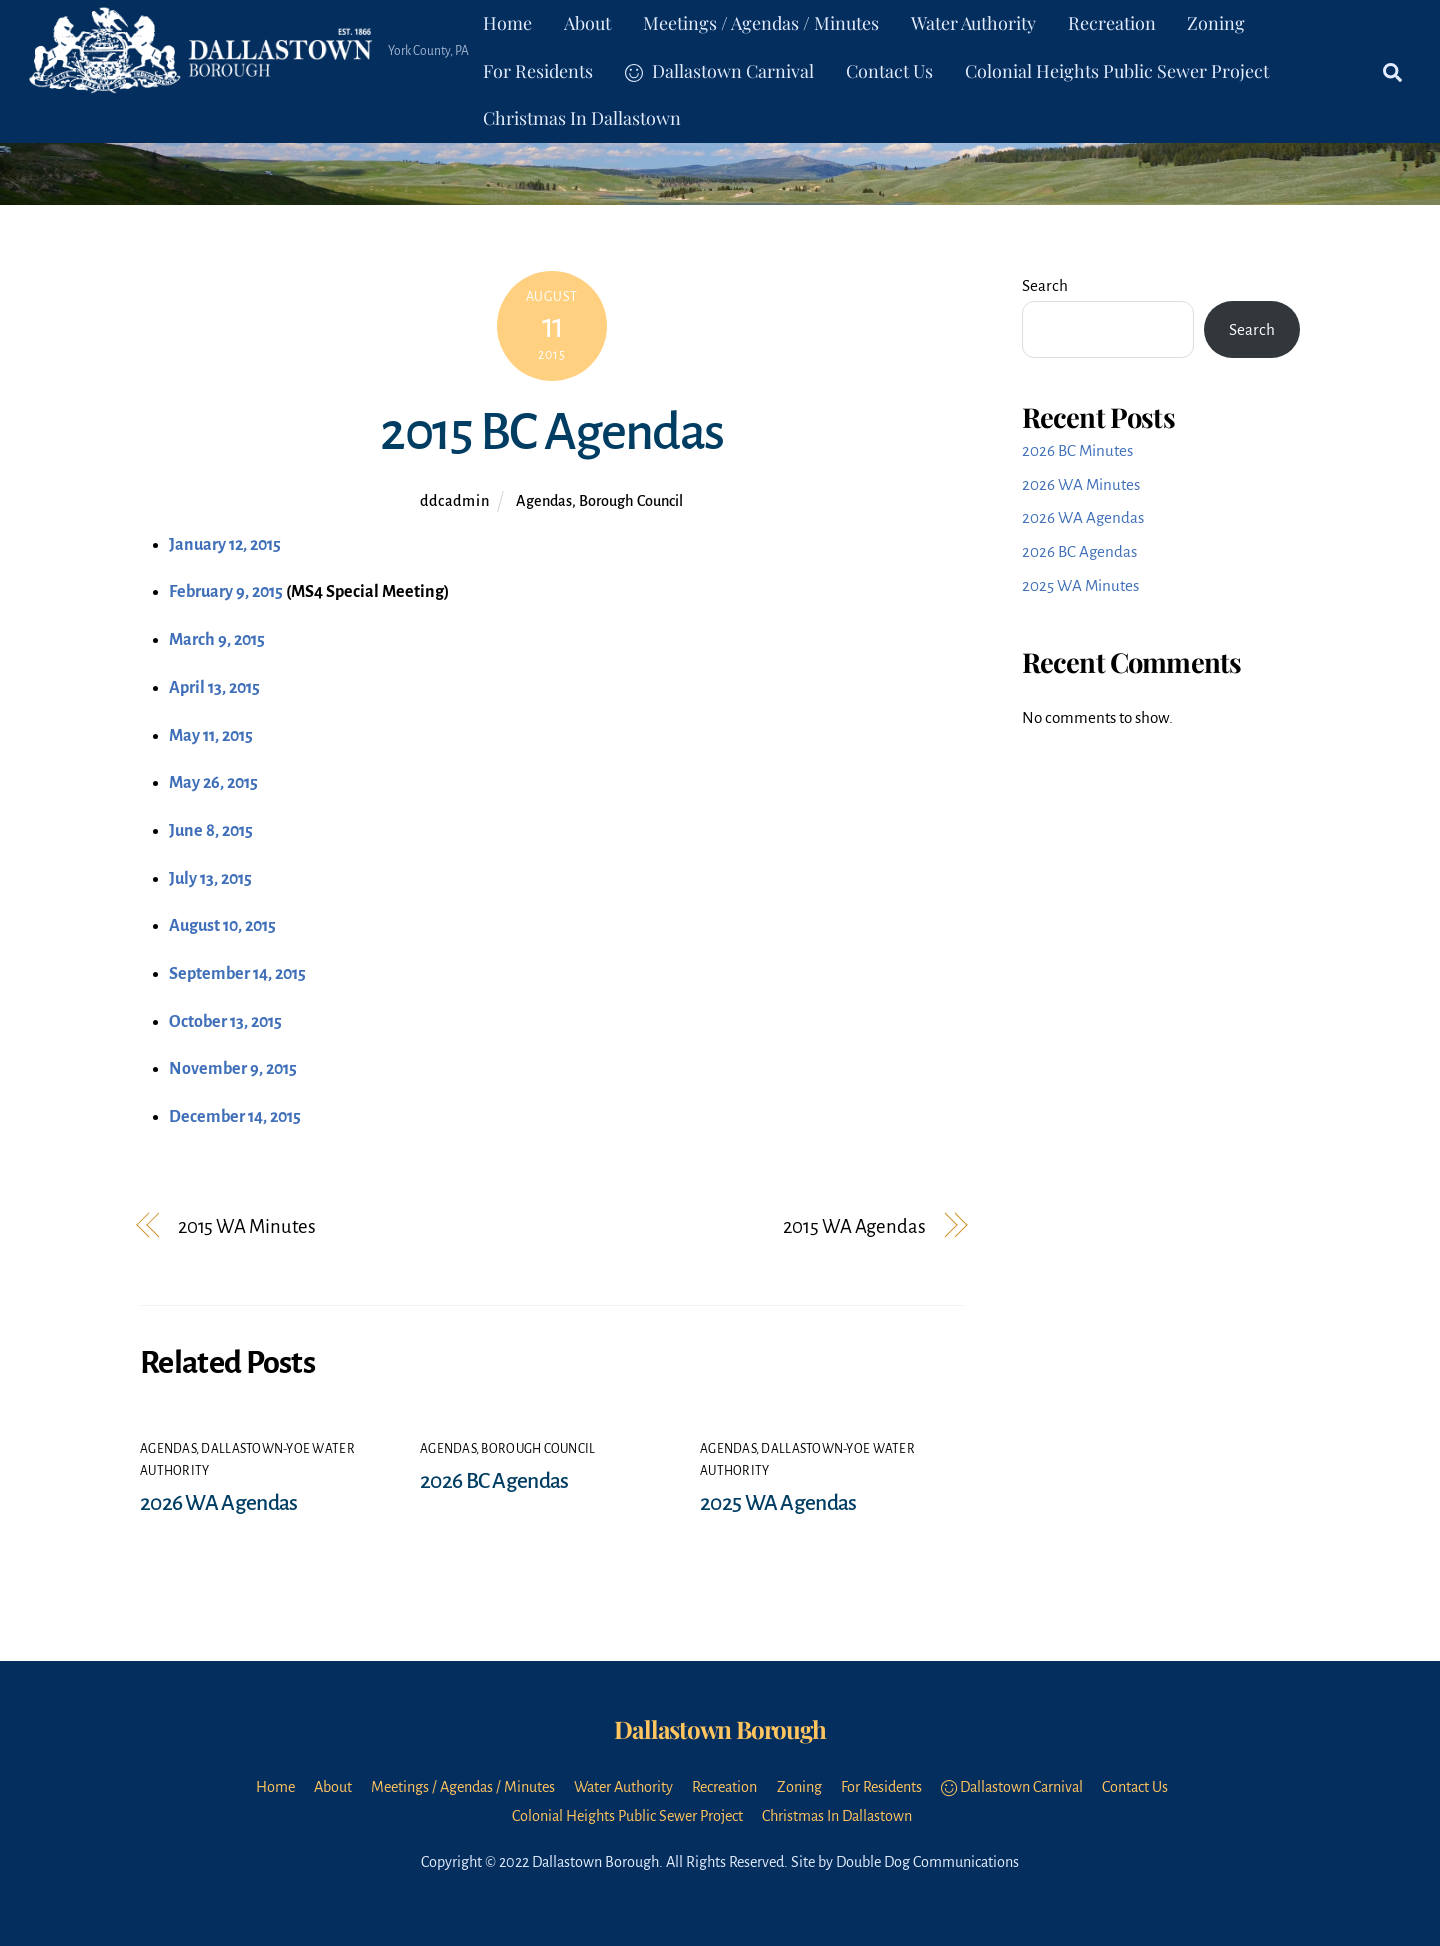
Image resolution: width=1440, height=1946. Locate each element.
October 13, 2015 (225, 1022)
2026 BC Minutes (1077, 450)
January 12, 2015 (225, 545)
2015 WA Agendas (854, 1226)
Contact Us (889, 71)
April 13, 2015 (214, 688)
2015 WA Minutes (247, 1226)
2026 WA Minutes (1081, 484)
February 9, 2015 (226, 592)
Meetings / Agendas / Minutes (761, 23)
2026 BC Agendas (494, 1481)
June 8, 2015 (211, 831)
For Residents (538, 71)
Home (507, 23)
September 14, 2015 (237, 974)
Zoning (1216, 23)
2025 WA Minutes (1080, 585)
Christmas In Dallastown (582, 118)
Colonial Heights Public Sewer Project (1117, 71)
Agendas (544, 501)
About (587, 23)
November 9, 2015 (233, 1069)
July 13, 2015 (210, 879)
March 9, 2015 (217, 640)
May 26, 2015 (213, 783)
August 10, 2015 (222, 926)
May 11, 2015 (211, 736)
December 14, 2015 (235, 1117)
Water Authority (973, 23)
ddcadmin (454, 501)
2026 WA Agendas (218, 1503)
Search (1045, 285)
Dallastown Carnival (719, 71)
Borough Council (631, 501)
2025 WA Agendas (778, 1503)
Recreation (1112, 23)
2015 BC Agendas (551, 432)
